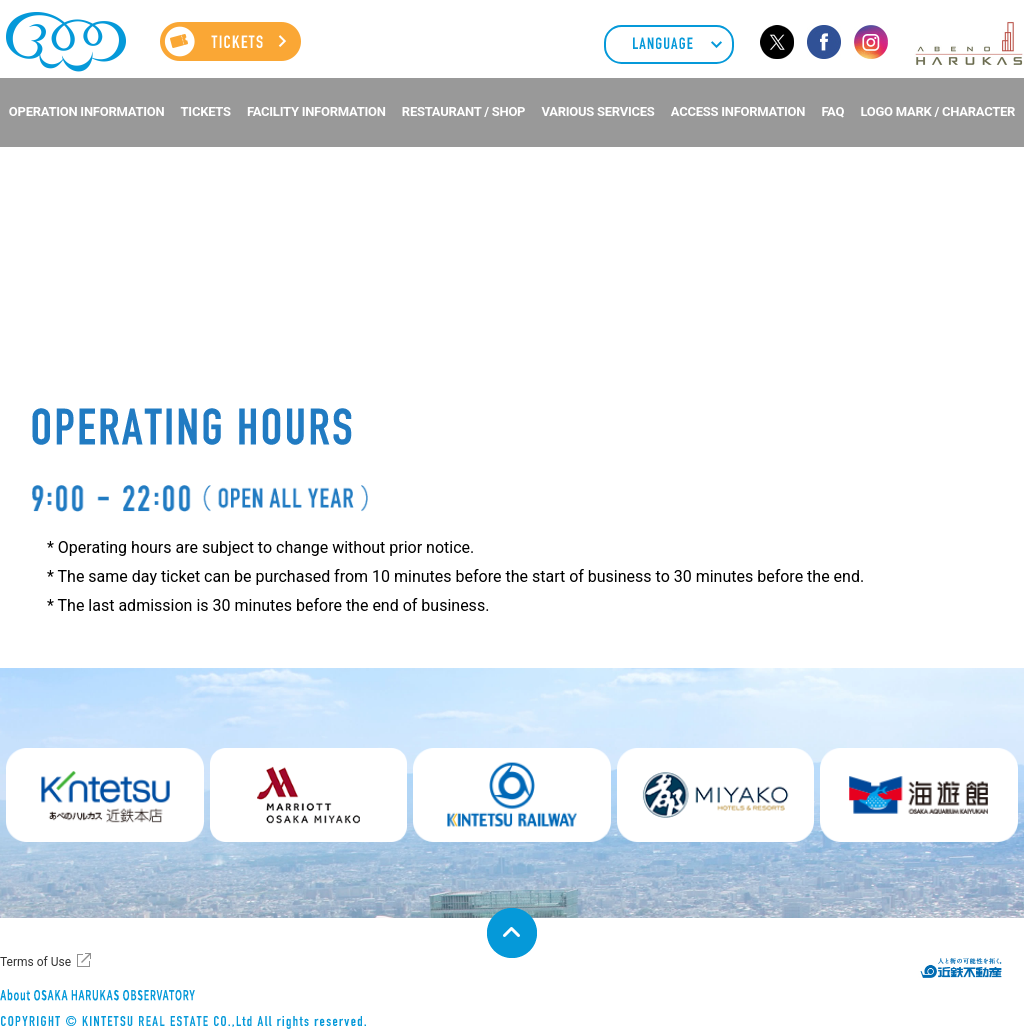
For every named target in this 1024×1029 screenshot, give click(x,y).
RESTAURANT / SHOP (463, 111)
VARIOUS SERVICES (597, 111)
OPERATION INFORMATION (87, 111)
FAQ (832, 111)
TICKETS (206, 111)
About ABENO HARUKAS (86, 993)
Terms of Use (35, 962)
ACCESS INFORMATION (738, 111)
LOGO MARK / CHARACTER (937, 111)
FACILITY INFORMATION (316, 111)
